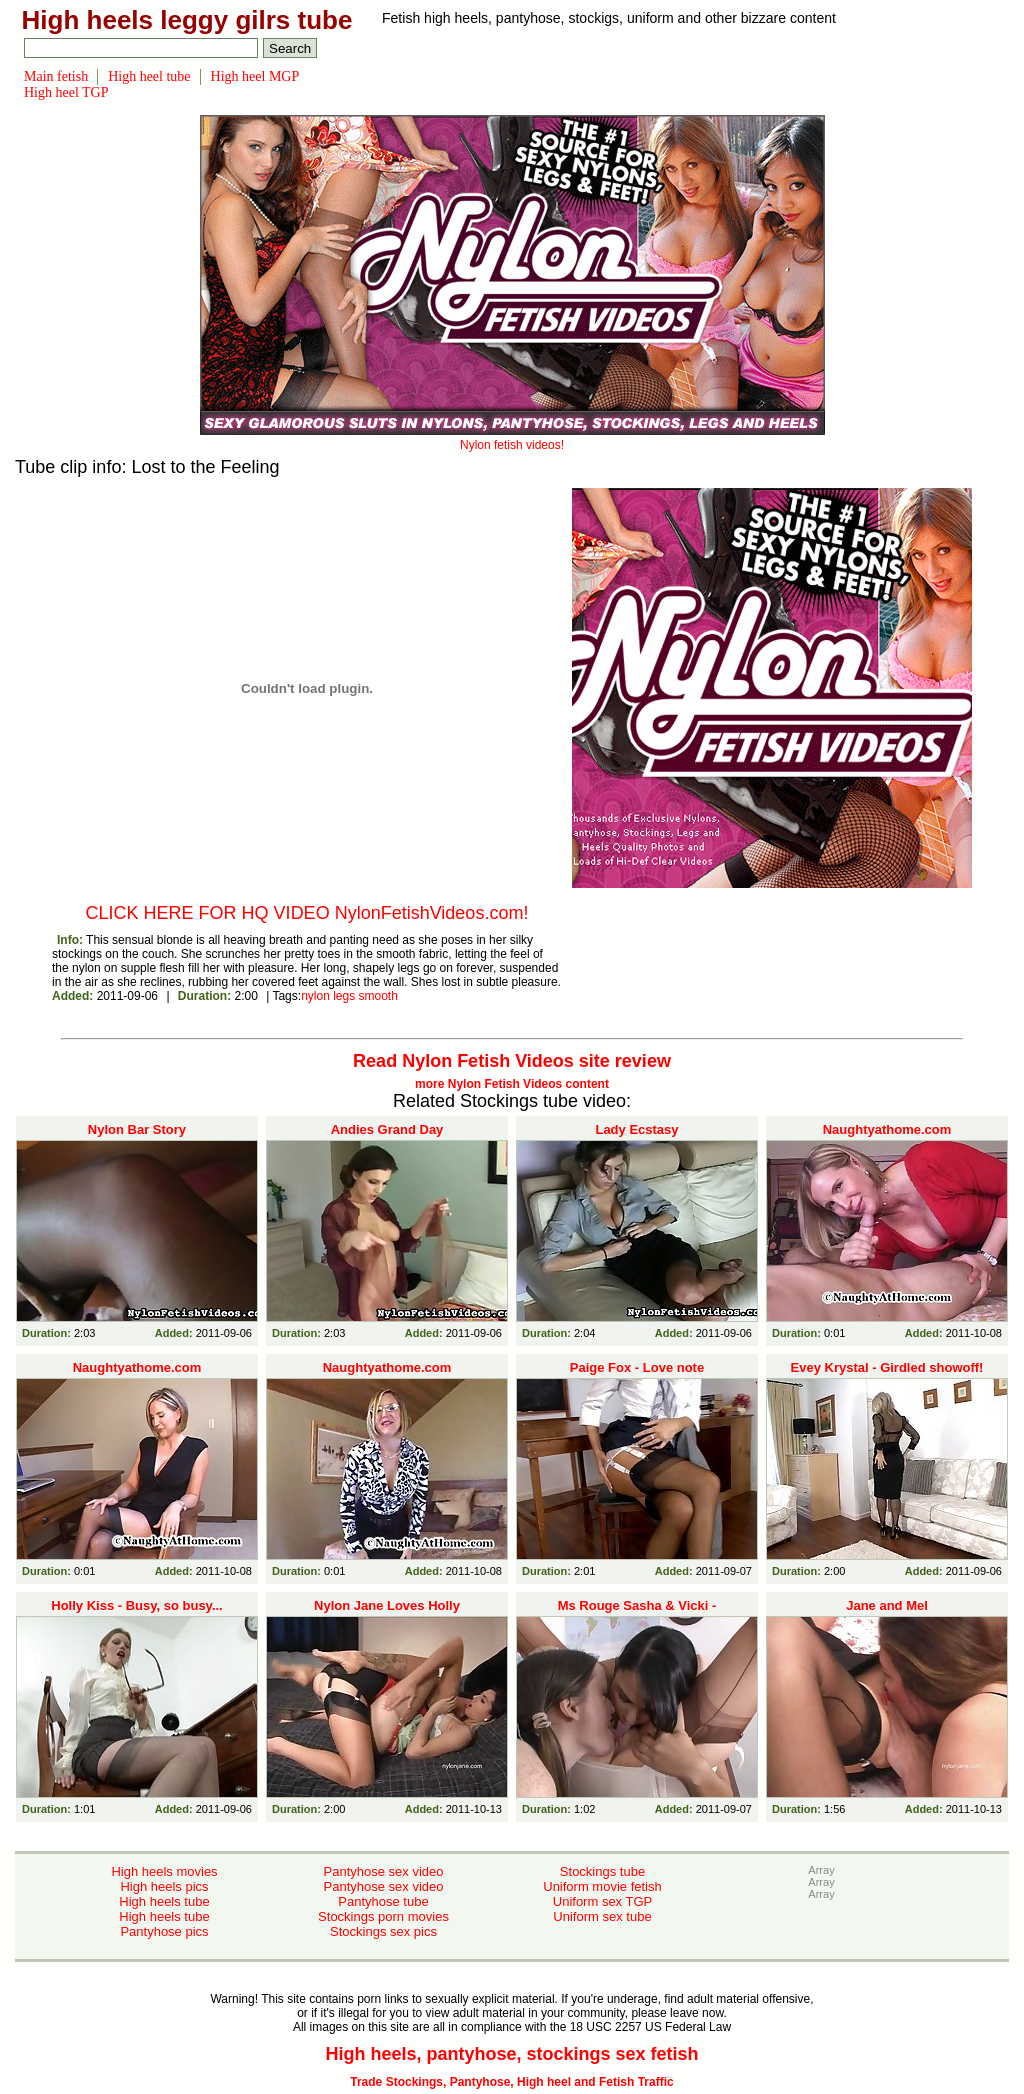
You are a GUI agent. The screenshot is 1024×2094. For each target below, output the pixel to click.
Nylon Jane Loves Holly (387, 1605)
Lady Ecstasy (636, 1129)
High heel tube (149, 76)
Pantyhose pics (164, 1931)
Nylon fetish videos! (512, 438)
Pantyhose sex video (384, 1871)
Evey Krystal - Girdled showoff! (887, 1367)
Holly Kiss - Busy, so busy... (136, 1605)
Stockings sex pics (383, 1931)
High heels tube (164, 1901)
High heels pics (164, 1886)
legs (344, 996)
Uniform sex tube (602, 1916)
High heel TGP (66, 92)
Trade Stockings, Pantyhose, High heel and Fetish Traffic (511, 2082)
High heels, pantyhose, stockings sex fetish (511, 2054)
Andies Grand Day (387, 1129)
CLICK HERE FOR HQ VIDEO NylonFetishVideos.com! (307, 913)
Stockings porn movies (383, 1916)
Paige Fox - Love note (637, 1367)
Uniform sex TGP (602, 1901)
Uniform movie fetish (602, 1886)
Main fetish (56, 76)
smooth (378, 996)
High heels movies (164, 1871)
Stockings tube (602, 1871)
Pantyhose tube (383, 1901)
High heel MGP (255, 76)
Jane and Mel (887, 1605)
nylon (315, 996)
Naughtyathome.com (887, 1129)
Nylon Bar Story (137, 1129)
